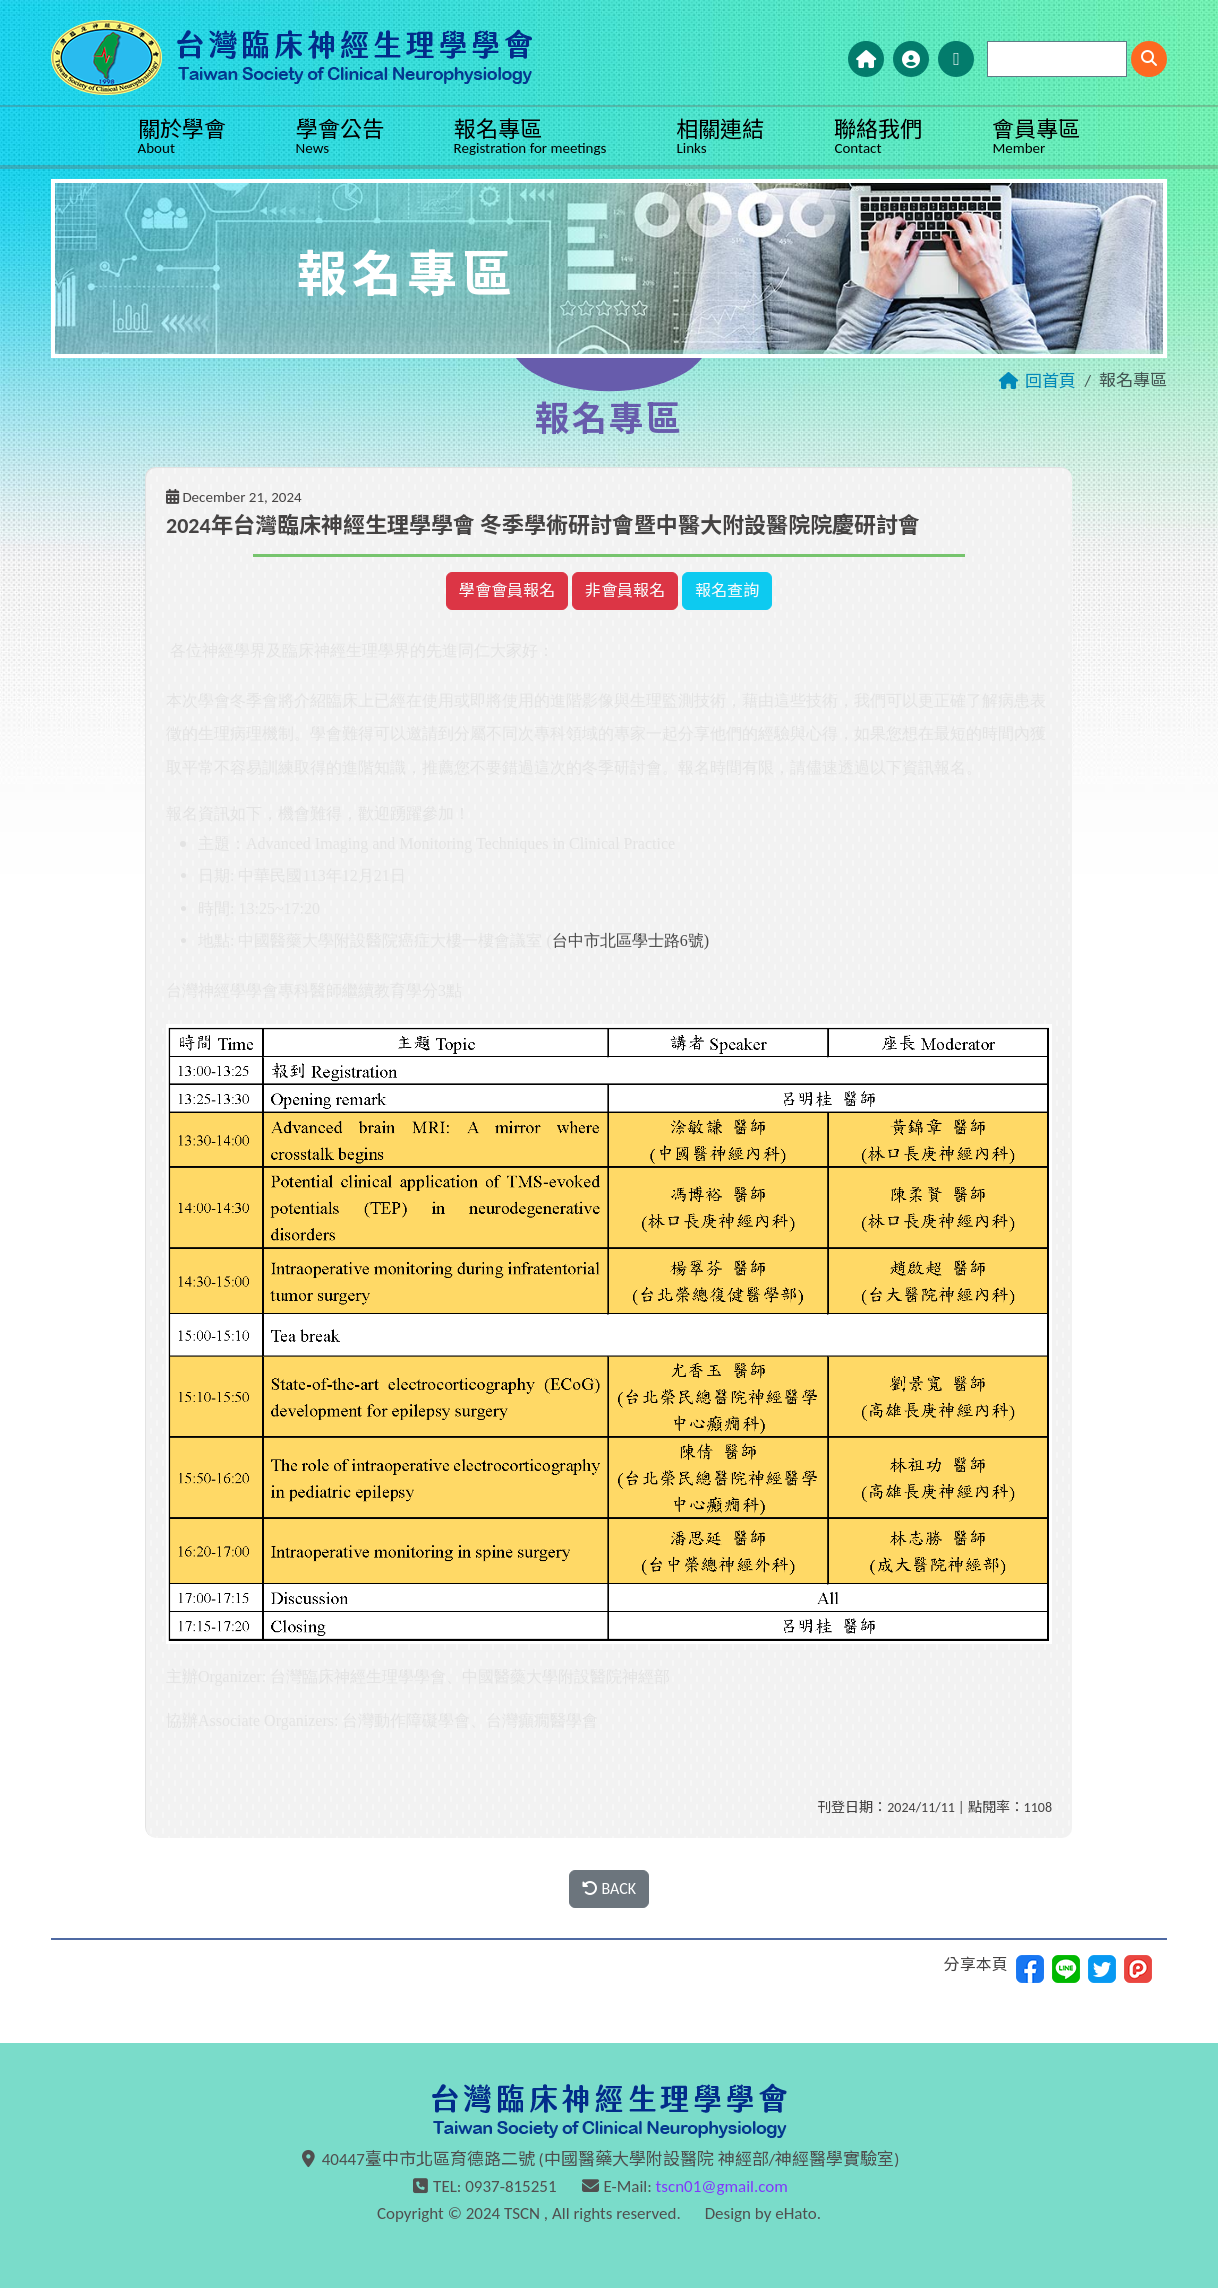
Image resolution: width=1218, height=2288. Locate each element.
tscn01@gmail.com (722, 2186)
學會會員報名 (507, 590)
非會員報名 (625, 590)
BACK (609, 1888)
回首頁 (1050, 381)
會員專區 (1036, 136)
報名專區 (530, 136)
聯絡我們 (878, 136)
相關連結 (720, 136)
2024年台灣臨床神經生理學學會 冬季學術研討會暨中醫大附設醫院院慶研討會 (543, 525)
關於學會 (182, 136)
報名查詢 (727, 590)
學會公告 (340, 136)
